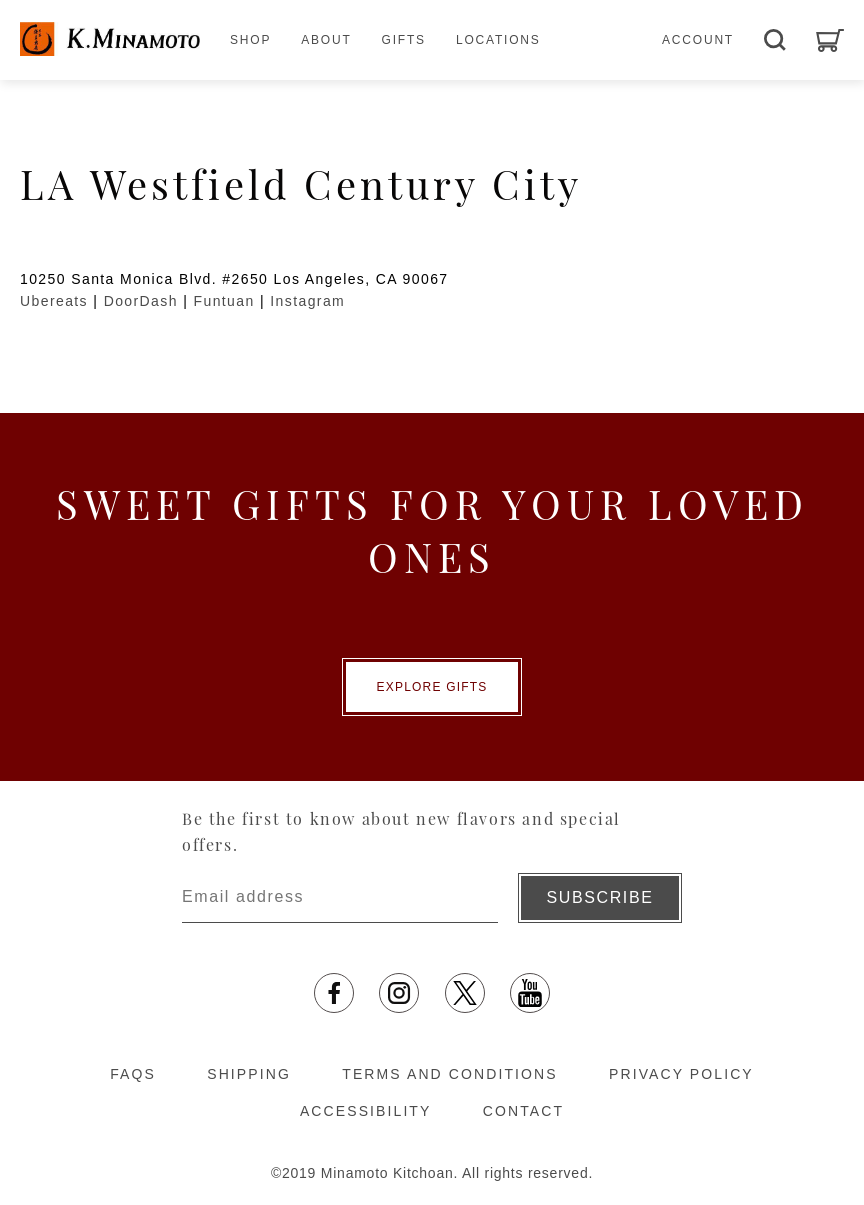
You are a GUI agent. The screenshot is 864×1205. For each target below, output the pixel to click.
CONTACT (523, 1111)
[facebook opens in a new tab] (334, 993)
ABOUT (326, 40)
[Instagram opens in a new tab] (399, 993)
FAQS (133, 1074)
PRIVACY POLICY (681, 1074)
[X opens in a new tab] (465, 993)
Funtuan (224, 301)
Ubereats (54, 301)
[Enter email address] (340, 898)
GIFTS (404, 40)
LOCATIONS (498, 40)
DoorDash (141, 301)
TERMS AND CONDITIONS (449, 1074)
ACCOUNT (698, 40)
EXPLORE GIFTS (432, 687)
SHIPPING (249, 1074)
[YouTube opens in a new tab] (530, 993)
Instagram (307, 301)
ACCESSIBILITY (366, 1111)
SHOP (250, 40)
